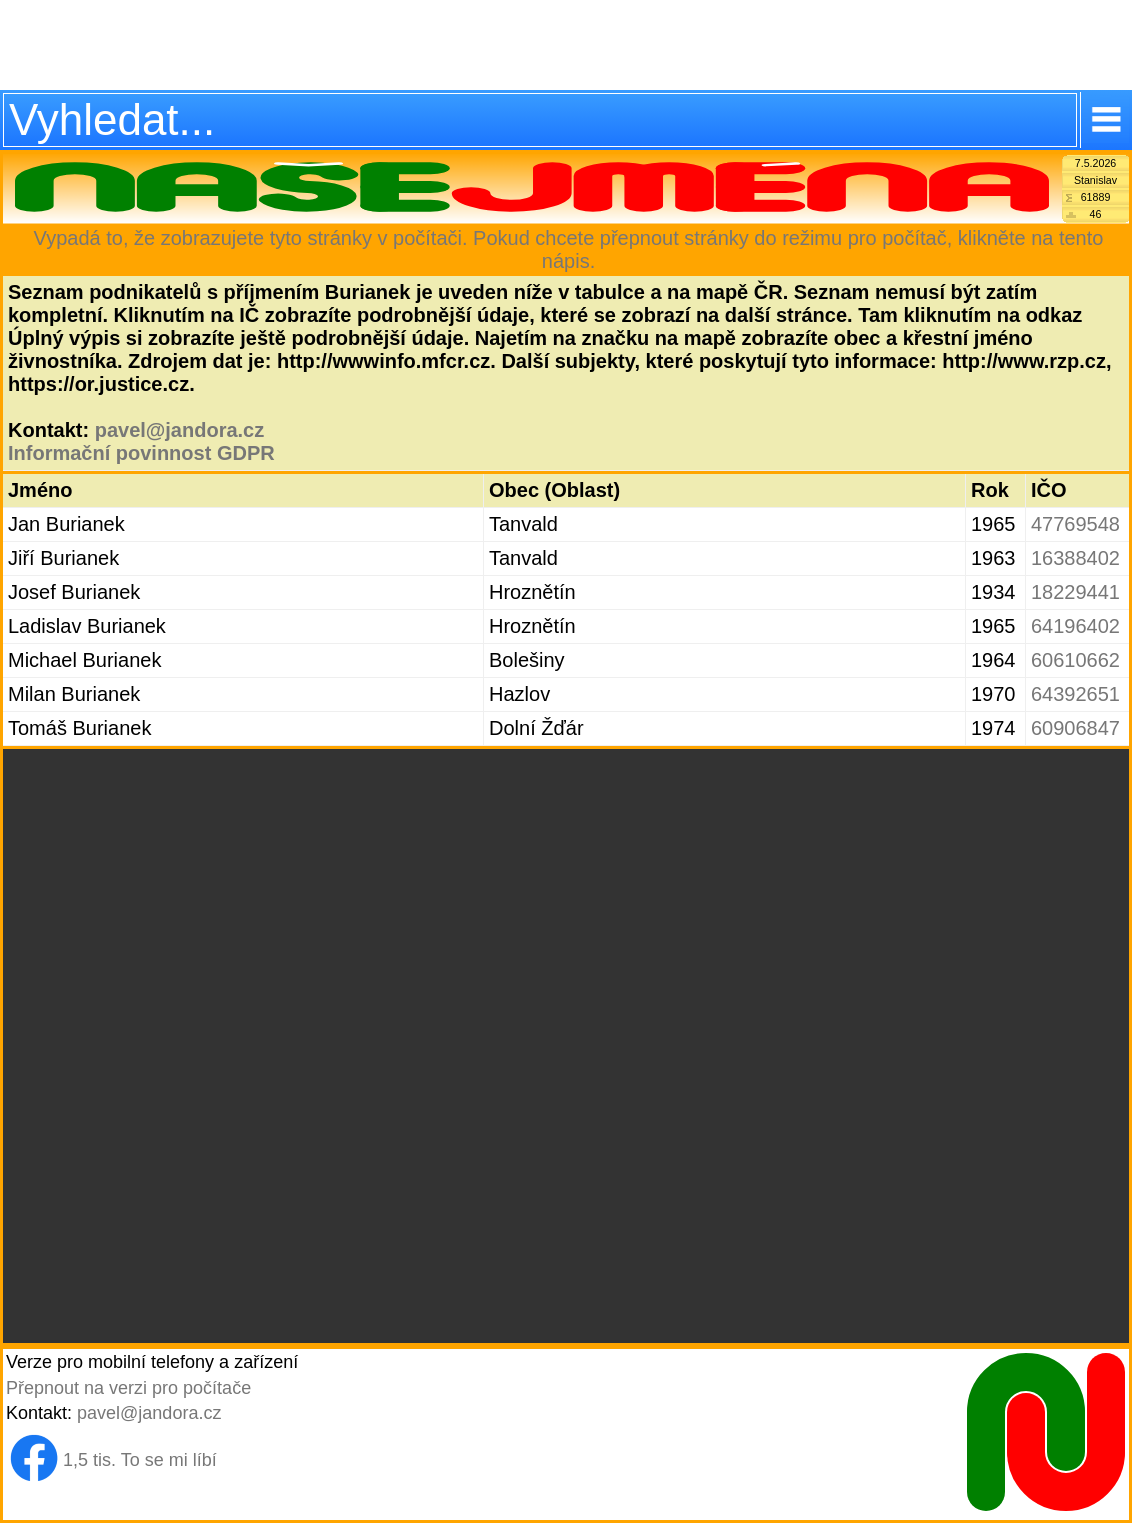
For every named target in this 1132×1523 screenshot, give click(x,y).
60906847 (1075, 728)
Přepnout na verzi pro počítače (128, 1388)
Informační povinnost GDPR (141, 453)
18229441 (1075, 592)
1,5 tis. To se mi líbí (140, 1460)
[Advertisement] (566, 45)
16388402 (1075, 558)
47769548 (1075, 524)
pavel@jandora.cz (180, 430)
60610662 (1075, 660)
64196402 (1075, 626)
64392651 (1075, 694)
